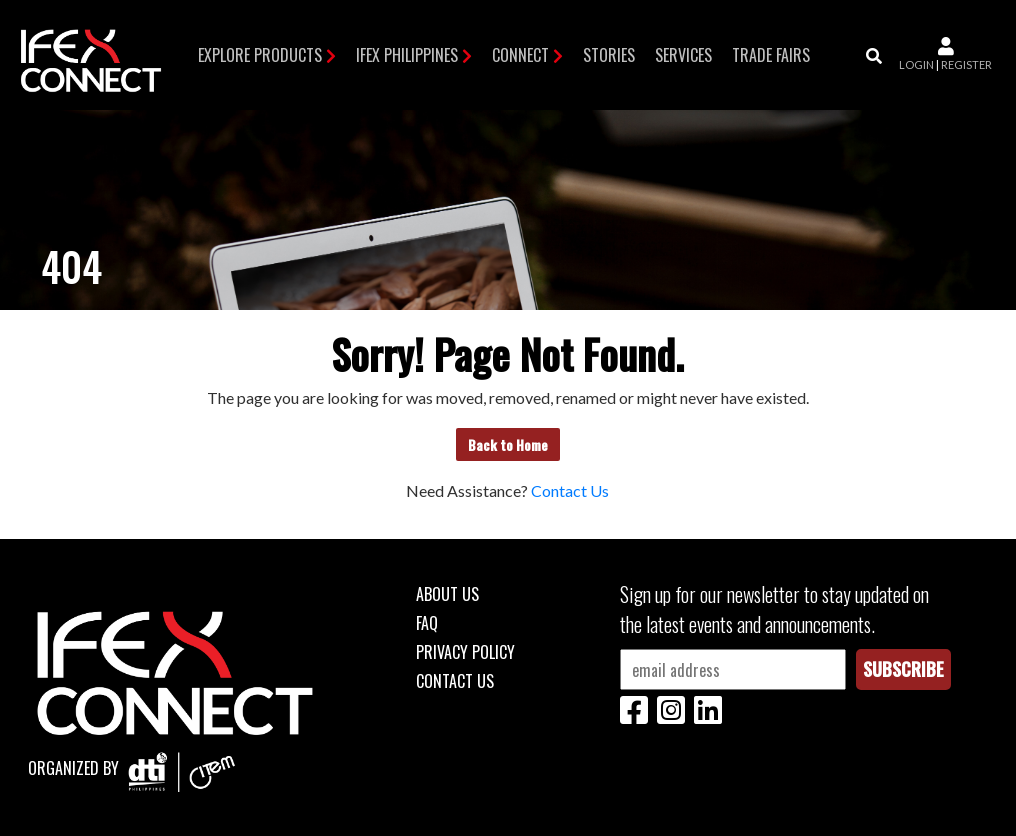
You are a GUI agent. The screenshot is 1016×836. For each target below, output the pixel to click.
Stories (609, 55)
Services (683, 55)
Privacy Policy (465, 652)
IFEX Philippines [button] (407, 55)
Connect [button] (520, 55)
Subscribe (903, 669)
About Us (447, 594)
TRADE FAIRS (771, 55)
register (966, 64)
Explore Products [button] (260, 55)
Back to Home (508, 444)
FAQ (427, 623)
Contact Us (570, 490)
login (916, 64)
